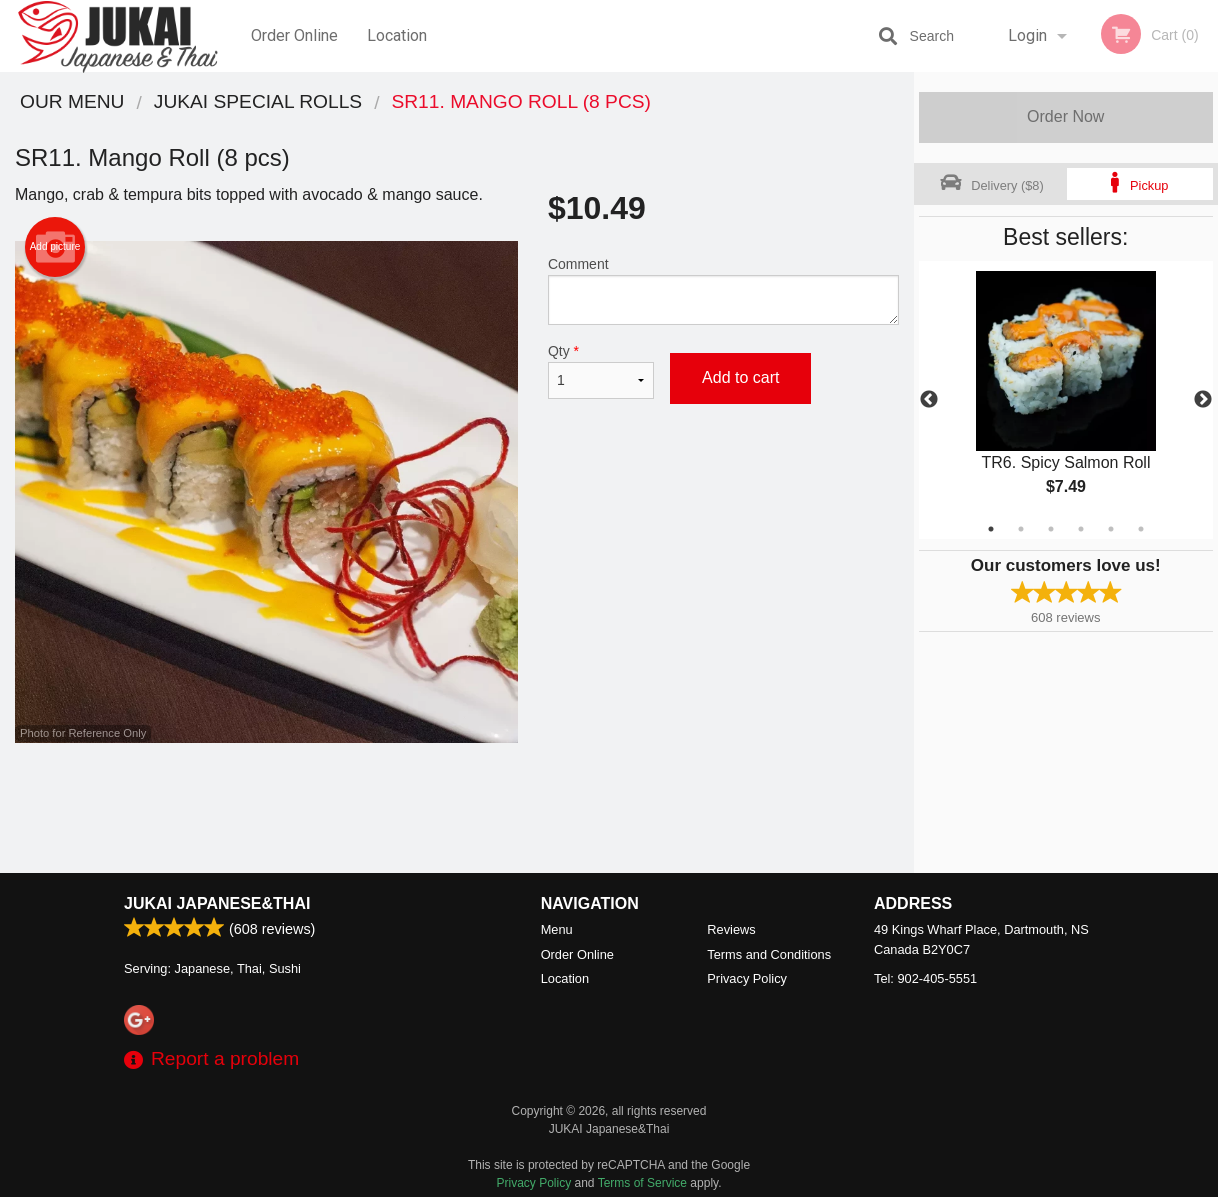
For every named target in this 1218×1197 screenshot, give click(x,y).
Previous (929, 400)
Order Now (1065, 116)
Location (397, 35)
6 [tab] (1141, 529)
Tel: (925, 978)
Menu (557, 929)
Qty (601, 371)
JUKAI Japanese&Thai (217, 903)
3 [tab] (1051, 529)
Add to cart (740, 377)
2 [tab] (1021, 529)
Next (1203, 400)
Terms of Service (642, 1183)
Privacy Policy (747, 978)
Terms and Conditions (769, 954)
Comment (723, 290)
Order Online (294, 35)
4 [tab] (1081, 529)
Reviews (731, 929)
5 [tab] (1111, 529)
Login (1027, 35)
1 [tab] (991, 529)
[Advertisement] (457, 808)
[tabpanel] (1066, 400)
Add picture (55, 247)
